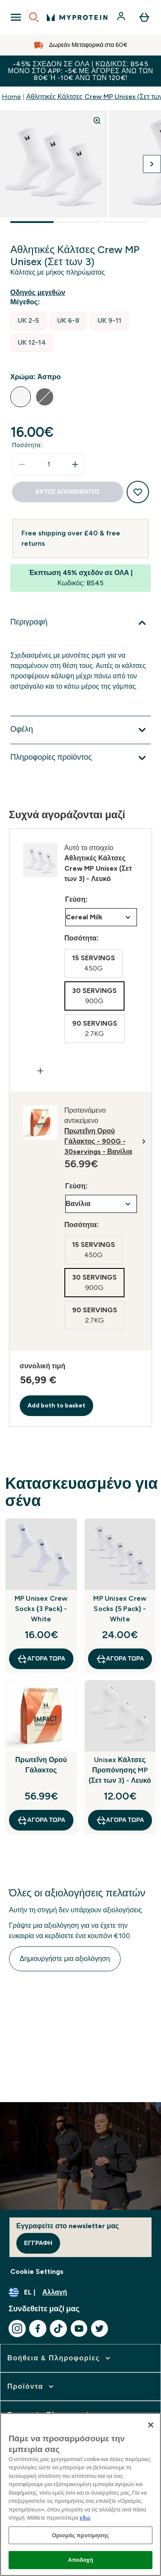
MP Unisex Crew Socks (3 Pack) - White (41, 1608)
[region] (80, 2494)
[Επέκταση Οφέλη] (80, 730)
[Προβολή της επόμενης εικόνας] (152, 164)
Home (11, 97)
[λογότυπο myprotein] (77, 17)
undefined (101, 917)
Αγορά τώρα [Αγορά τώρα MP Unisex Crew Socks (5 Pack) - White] (120, 1659)
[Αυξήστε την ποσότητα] (75, 464)
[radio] (28, 321)
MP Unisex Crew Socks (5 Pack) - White (119, 1608)
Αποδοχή (80, 2560)
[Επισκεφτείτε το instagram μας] (17, 2328)
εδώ (85, 2517)
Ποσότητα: (27, 445)
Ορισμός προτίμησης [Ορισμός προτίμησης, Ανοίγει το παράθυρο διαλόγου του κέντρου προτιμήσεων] (80, 2535)
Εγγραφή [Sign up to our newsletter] (38, 2243)
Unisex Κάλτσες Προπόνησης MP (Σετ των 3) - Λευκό (119, 1770)
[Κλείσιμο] (150, 2424)
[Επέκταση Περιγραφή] (80, 623)
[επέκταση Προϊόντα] (31, 2387)
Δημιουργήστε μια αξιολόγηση (65, 1958)
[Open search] (34, 17)
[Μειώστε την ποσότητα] (21, 464)
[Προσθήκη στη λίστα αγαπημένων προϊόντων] (138, 492)
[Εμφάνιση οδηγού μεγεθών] (39, 293)
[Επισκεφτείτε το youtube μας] (79, 2328)
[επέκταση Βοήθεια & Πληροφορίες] (59, 2358)
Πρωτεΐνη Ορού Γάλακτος (41, 1765)
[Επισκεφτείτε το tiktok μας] (58, 2328)
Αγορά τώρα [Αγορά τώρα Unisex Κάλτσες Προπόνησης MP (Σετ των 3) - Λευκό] (120, 1820)
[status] (48, 464)
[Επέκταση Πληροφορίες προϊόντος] (80, 758)
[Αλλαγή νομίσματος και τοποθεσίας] (80, 2292)
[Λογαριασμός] (122, 17)
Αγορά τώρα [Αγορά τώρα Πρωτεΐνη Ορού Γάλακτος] (41, 1820)
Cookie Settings (37, 2271)
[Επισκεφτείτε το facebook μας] (37, 2328)
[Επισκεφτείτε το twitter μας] (99, 2328)
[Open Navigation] (16, 17)
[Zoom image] (97, 120)
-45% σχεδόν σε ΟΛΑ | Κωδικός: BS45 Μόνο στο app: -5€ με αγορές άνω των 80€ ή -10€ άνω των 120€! (80, 71)
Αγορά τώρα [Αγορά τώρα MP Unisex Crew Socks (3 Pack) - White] (41, 1659)
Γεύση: (76, 899)
